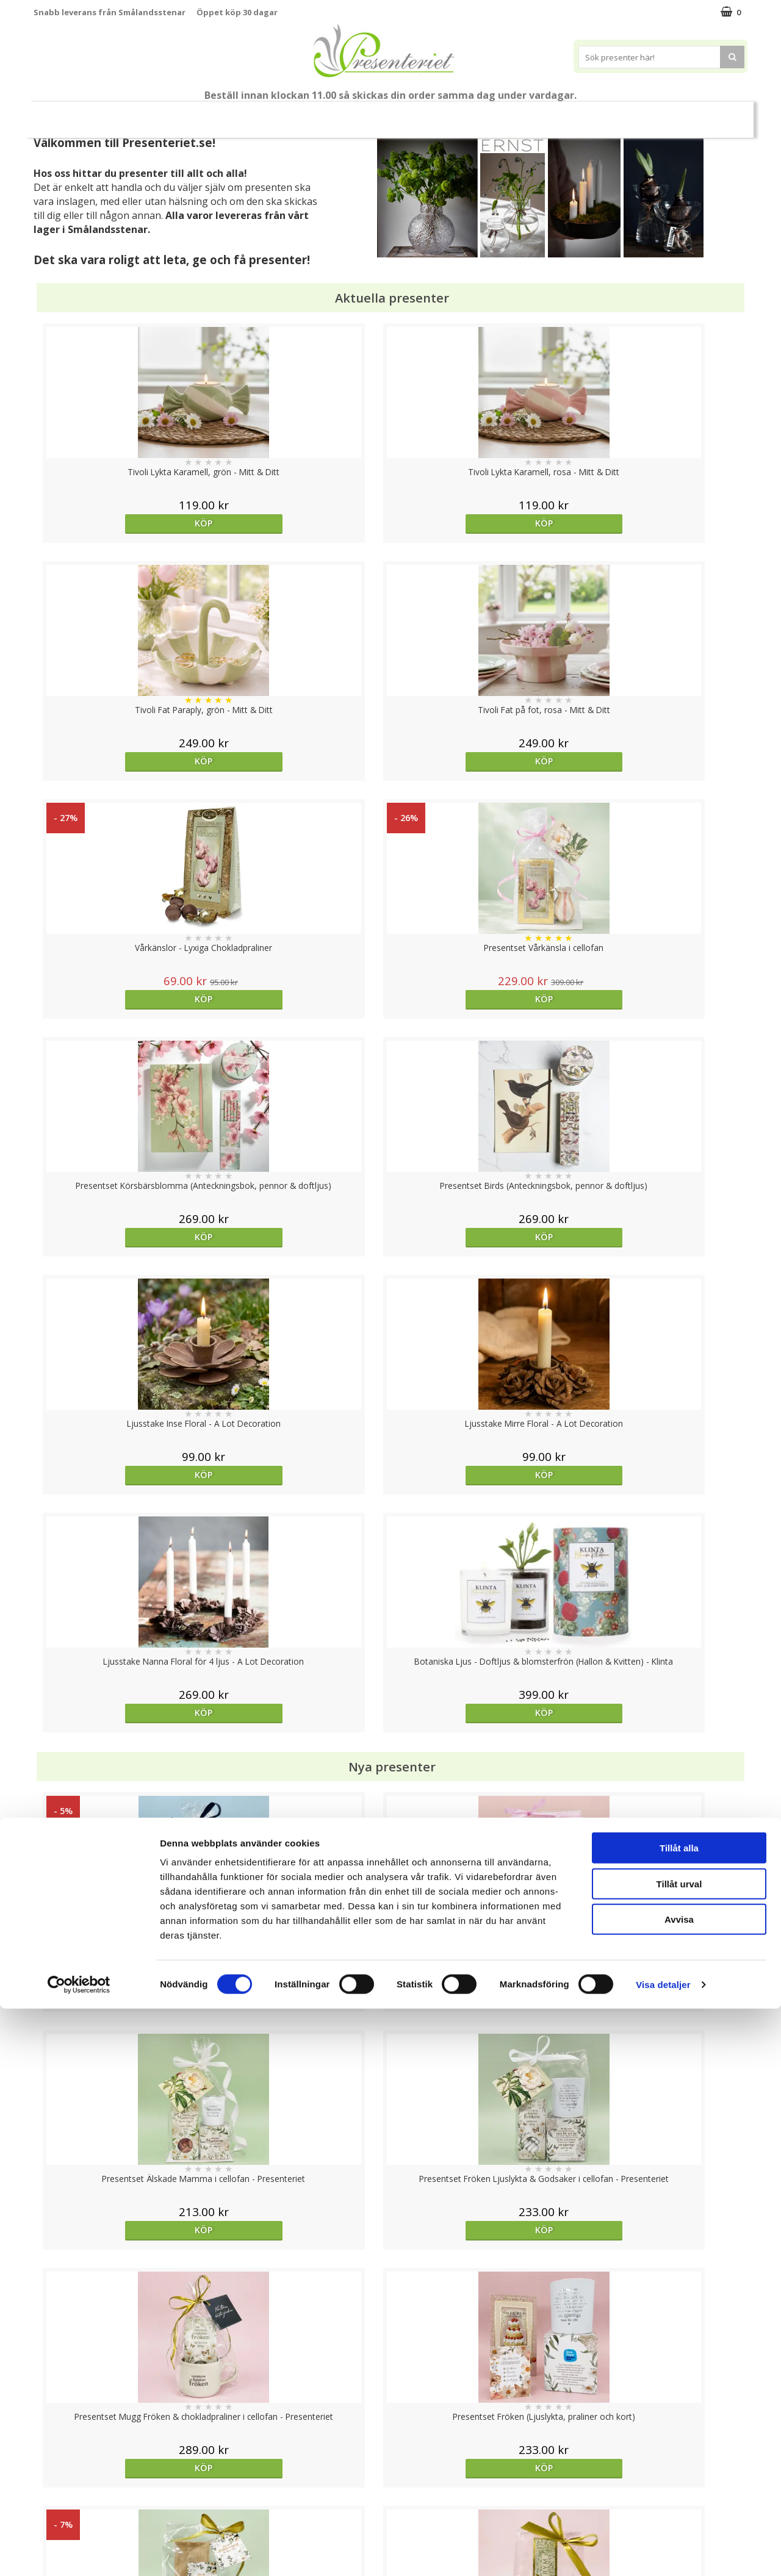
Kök (517, 114)
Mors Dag (125, 114)
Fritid (563, 114)
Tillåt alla (679, 2415)
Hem (471, 114)
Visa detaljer (663, 2552)
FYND (710, 115)
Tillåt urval (679, 2451)
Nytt (68, 115)
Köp (123, 523)
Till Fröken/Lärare (200, 115)
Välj (479, 1795)
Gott (612, 114)
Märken (665, 114)
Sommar (270, 115)
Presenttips (409, 114)
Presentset (335, 114)
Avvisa (679, 2486)
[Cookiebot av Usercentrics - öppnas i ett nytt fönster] (79, 2552)
